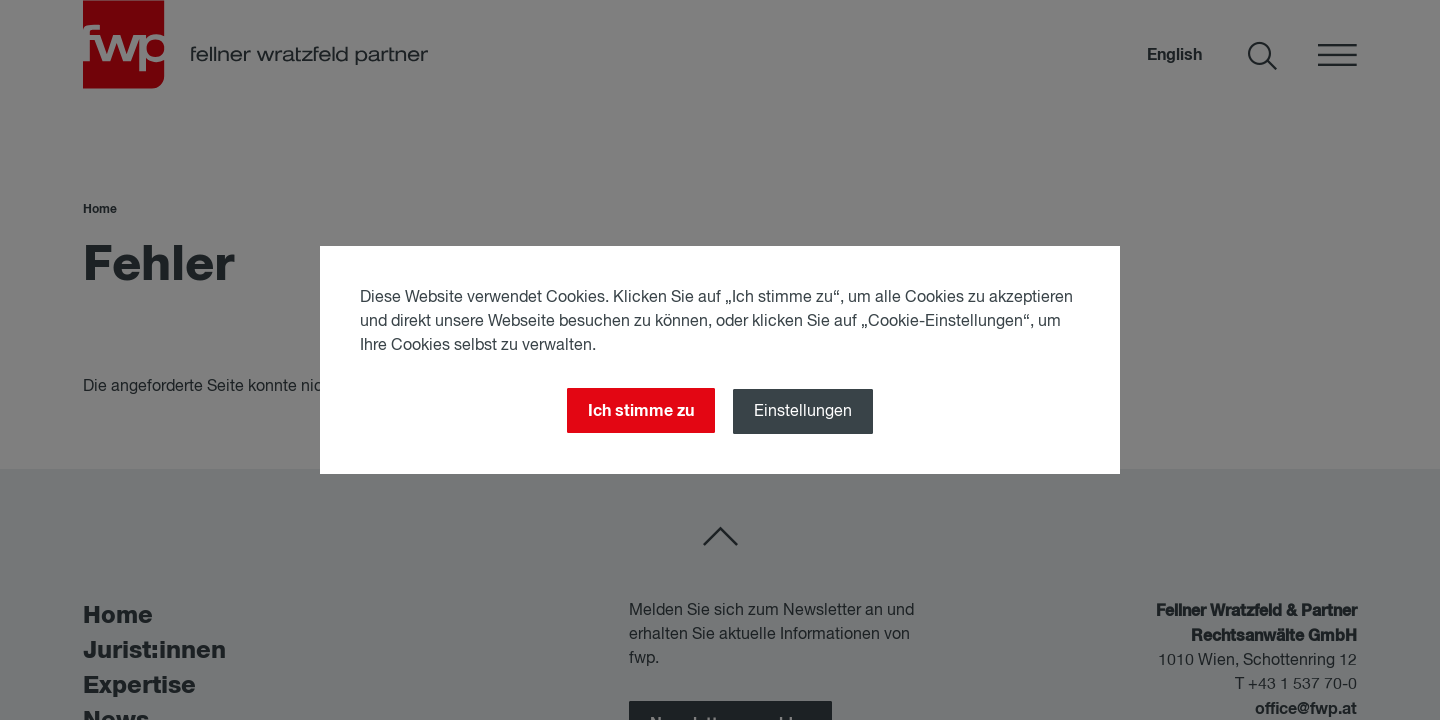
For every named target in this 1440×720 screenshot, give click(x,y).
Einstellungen (803, 412)
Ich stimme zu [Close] (641, 411)
